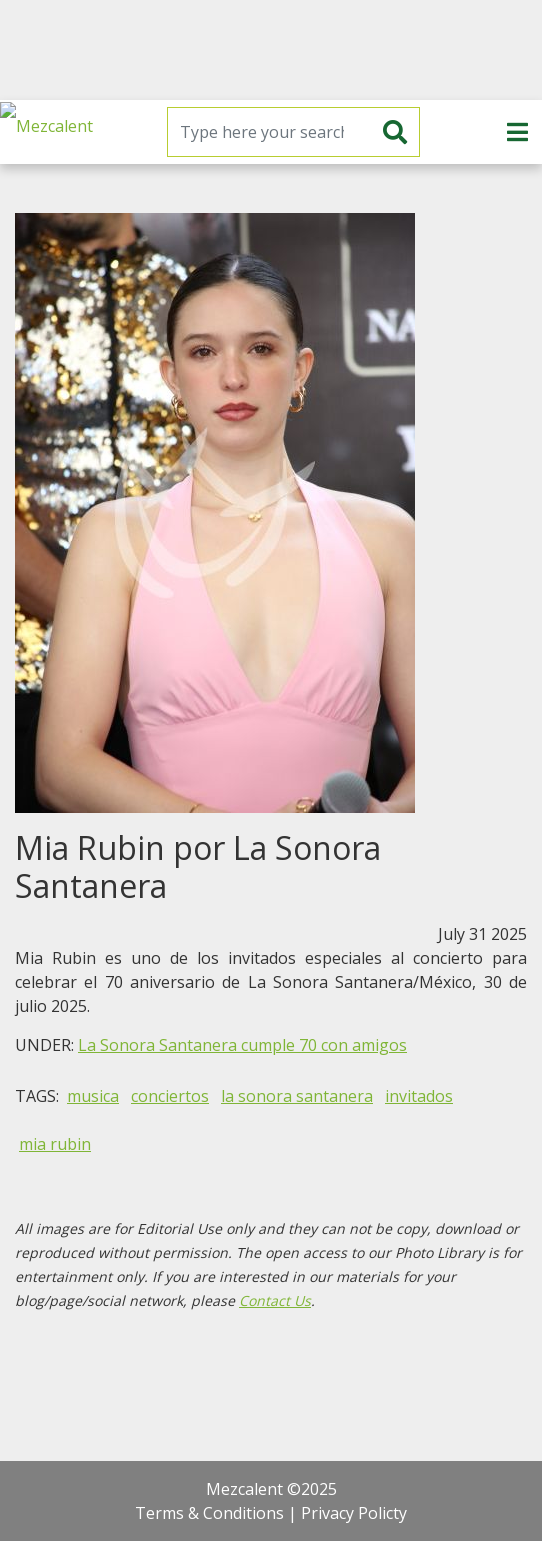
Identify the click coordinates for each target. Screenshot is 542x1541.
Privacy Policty (354, 1513)
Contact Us (275, 1300)
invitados (419, 1096)
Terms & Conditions (209, 1513)
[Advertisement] (271, 50)
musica (93, 1096)
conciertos (170, 1096)
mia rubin (55, 1144)
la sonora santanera (297, 1096)
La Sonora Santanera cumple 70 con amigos (242, 1045)
